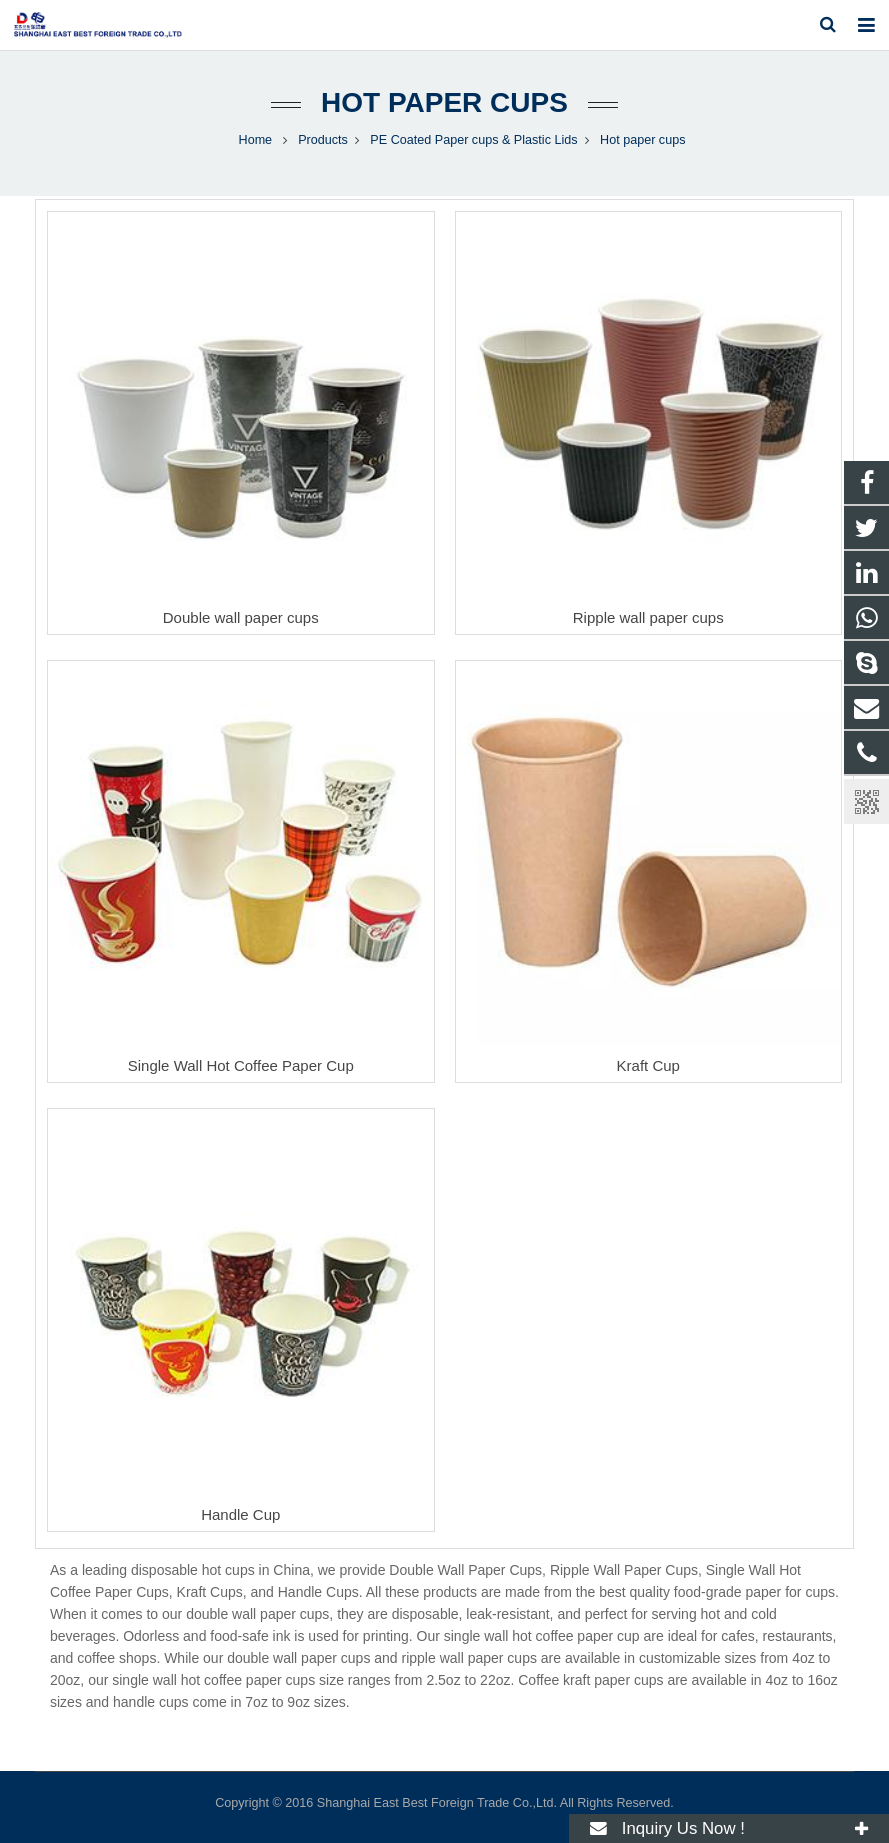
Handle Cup (240, 1514)
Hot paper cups (444, 102)
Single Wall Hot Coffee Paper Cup (241, 1065)
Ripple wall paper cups (648, 617)
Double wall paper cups (241, 617)
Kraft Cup (648, 1065)
